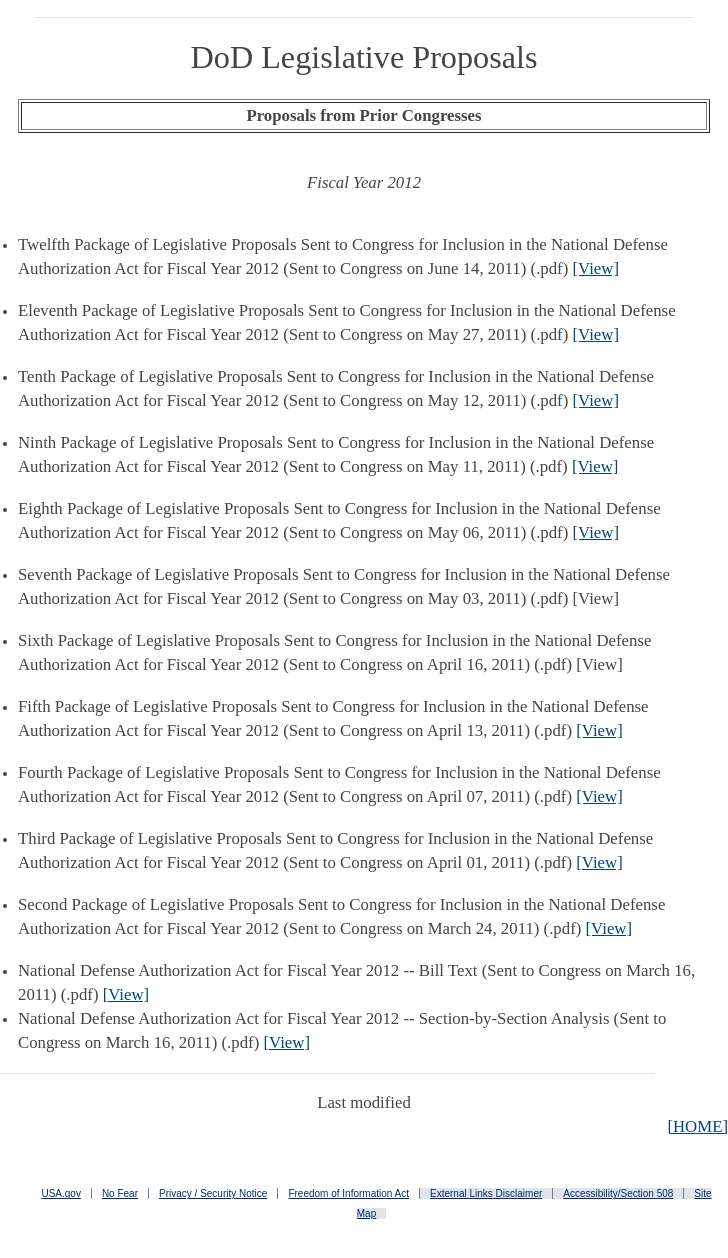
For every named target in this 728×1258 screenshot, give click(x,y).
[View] (595, 268)
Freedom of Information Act (348, 1193)
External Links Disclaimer (486, 1193)
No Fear (120, 1193)
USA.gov (60, 1193)
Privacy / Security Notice (213, 1193)
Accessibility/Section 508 (618, 1193)
